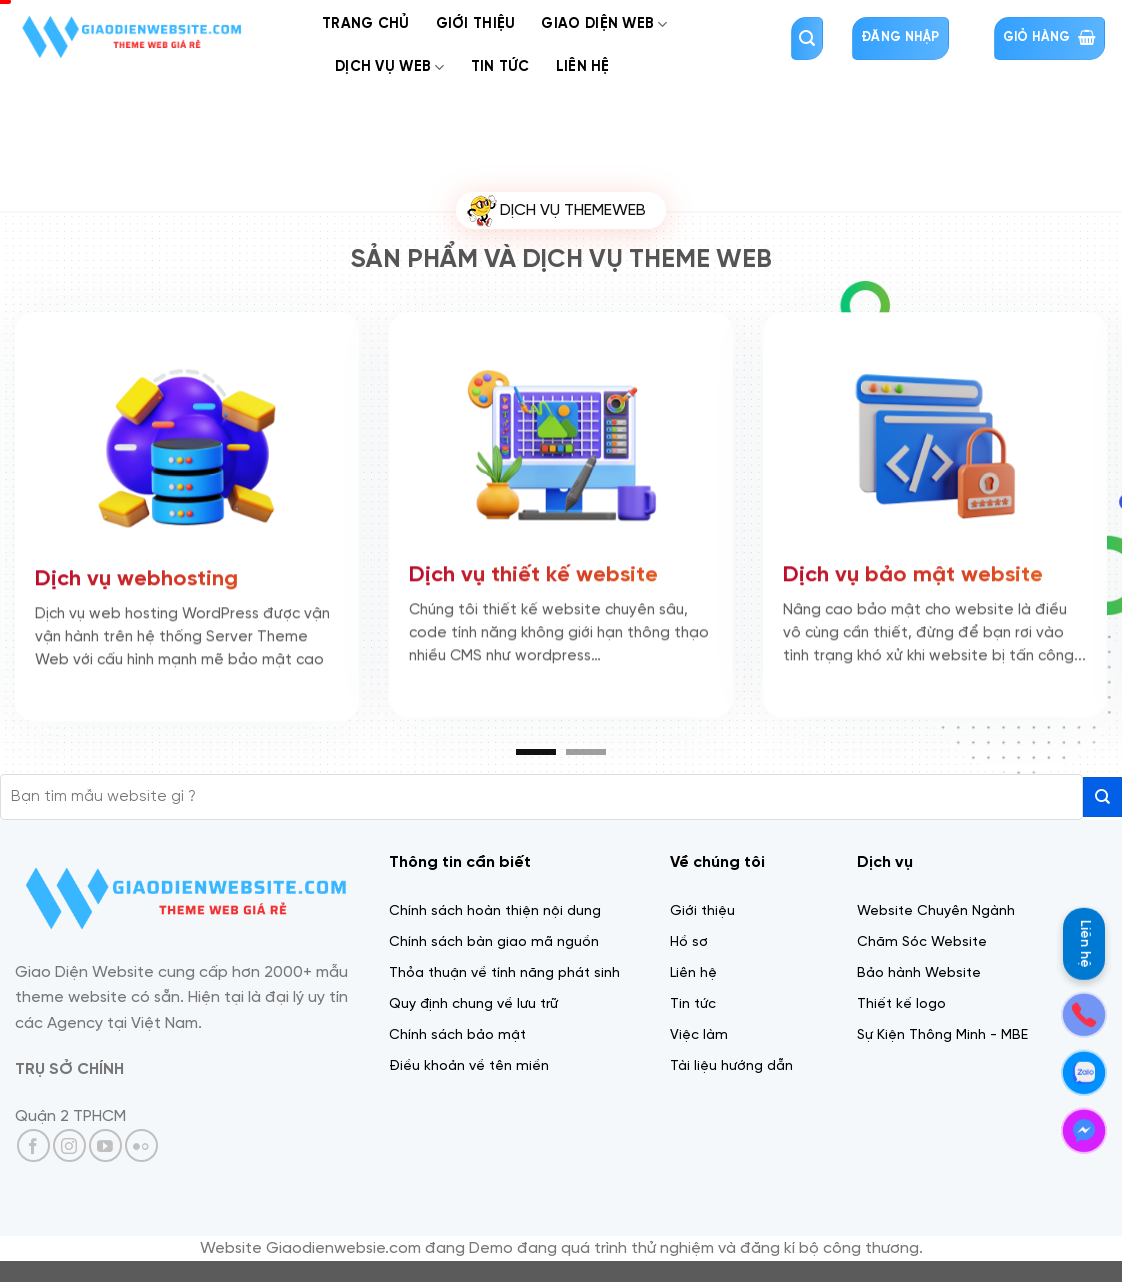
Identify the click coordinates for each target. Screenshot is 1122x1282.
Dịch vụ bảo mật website (913, 572)
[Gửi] (1102, 796)
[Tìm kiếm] (807, 38)
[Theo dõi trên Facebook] (33, 1145)
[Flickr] (141, 1145)
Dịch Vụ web (390, 67)
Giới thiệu (476, 24)
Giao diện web (604, 24)
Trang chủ (366, 24)
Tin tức (500, 67)
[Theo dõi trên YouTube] (105, 1145)
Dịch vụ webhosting (136, 576)
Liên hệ (1084, 944)
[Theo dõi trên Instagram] (69, 1145)
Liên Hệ (583, 67)
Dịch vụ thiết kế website (533, 572)
